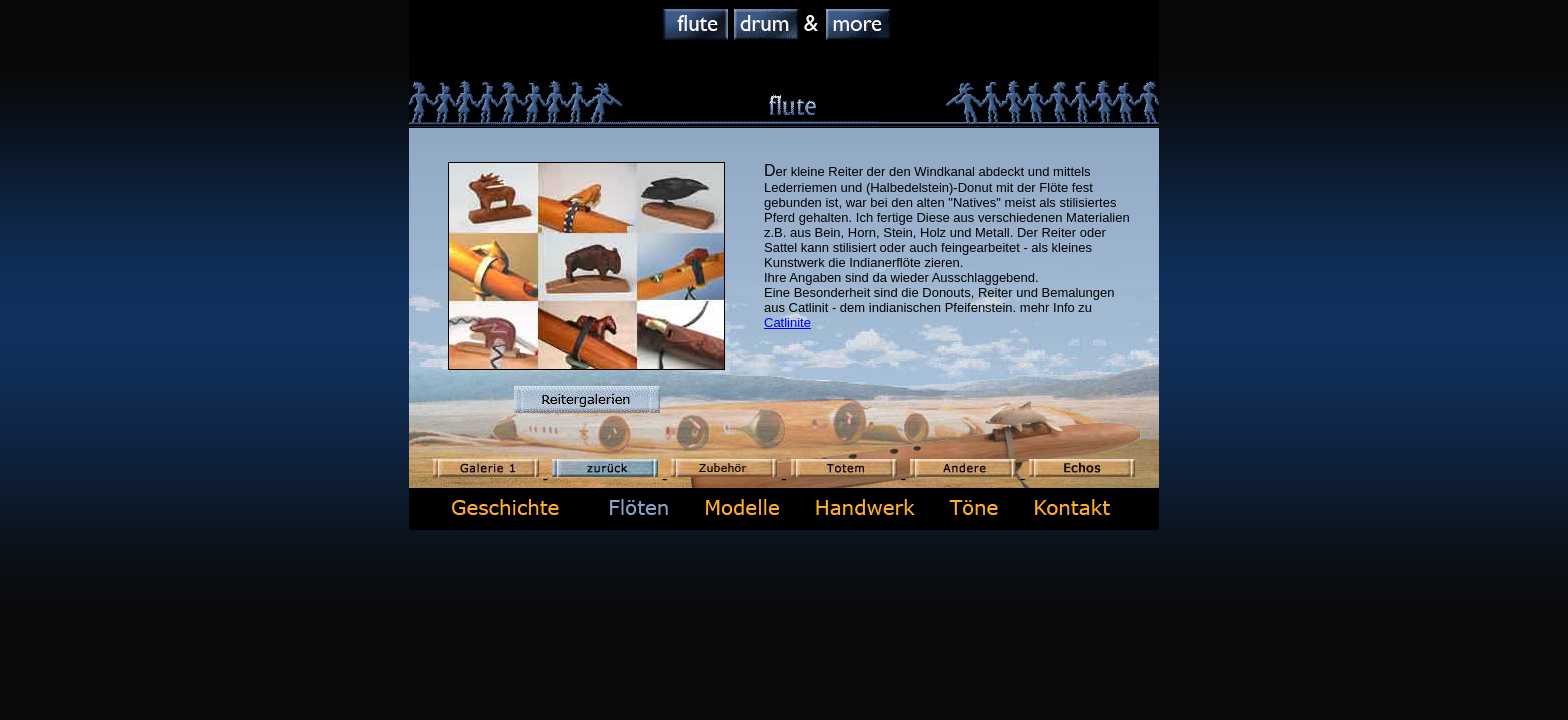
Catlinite (787, 322)
